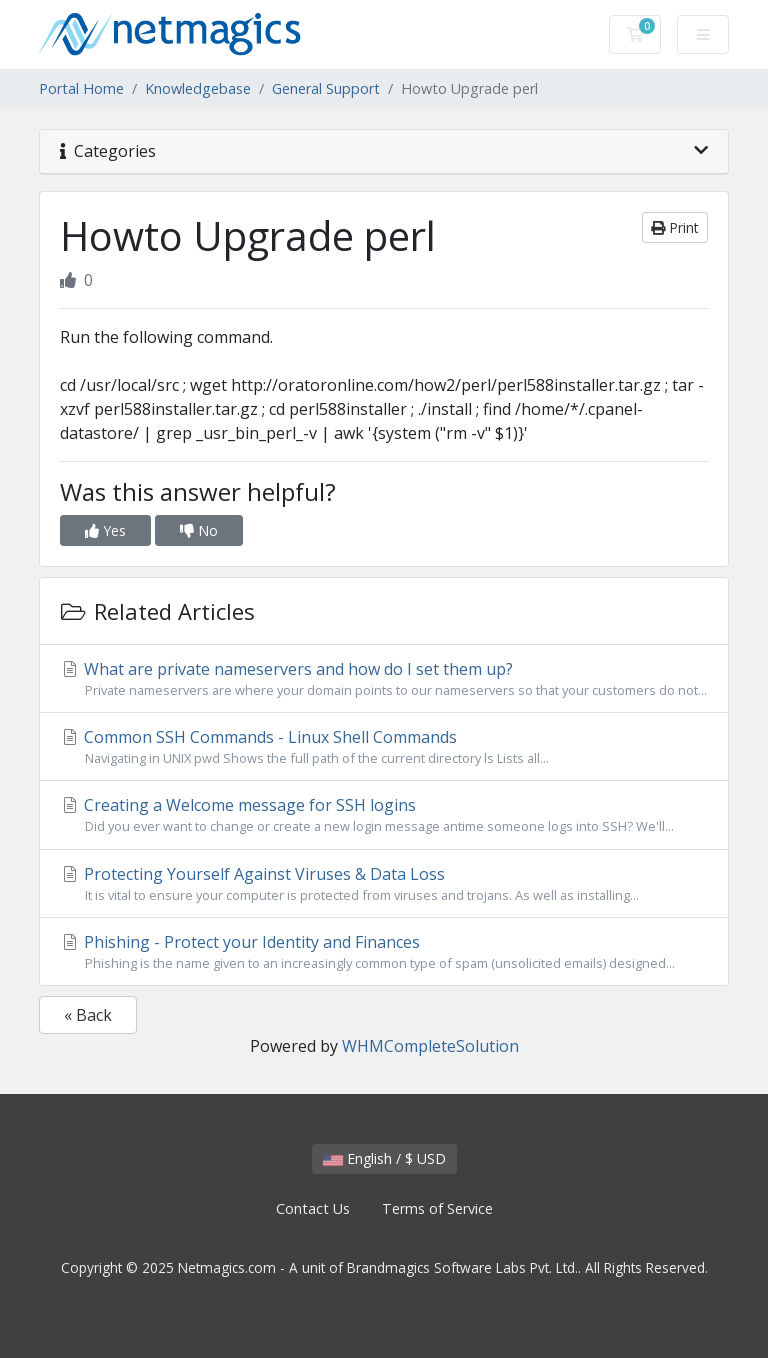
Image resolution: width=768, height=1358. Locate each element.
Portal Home (81, 88)
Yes (105, 530)
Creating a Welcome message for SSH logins (384, 815)
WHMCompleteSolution (430, 1046)
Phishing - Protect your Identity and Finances (384, 952)
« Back (88, 1015)
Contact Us (313, 1208)
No (199, 530)
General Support (326, 88)
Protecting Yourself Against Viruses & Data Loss (384, 884)
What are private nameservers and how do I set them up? (384, 679)
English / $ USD (384, 1158)
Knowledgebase (198, 88)
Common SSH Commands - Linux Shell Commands (384, 747)
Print (675, 227)
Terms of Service (437, 1208)
